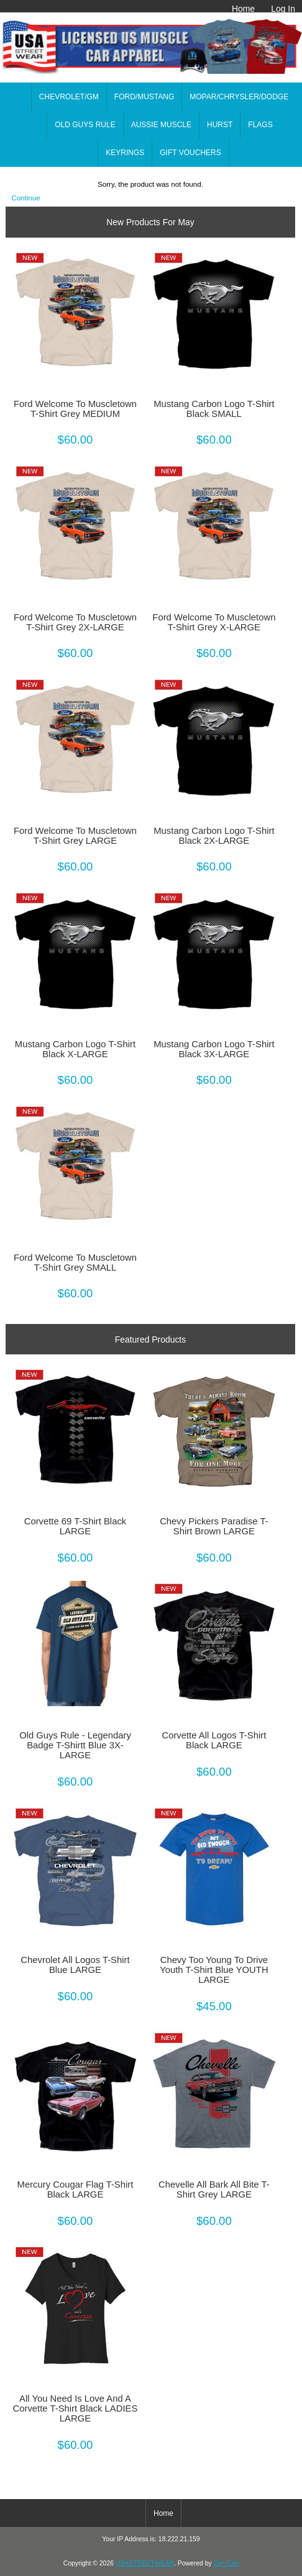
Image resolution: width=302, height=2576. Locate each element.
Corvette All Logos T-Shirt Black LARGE (214, 1740)
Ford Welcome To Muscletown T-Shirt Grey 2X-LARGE (75, 622)
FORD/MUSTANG (144, 96)
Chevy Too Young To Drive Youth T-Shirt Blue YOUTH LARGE (214, 1970)
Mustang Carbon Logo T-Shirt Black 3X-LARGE (213, 1049)
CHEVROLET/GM (69, 96)
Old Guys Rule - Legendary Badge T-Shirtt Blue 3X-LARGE (75, 1745)
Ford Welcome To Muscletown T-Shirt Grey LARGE (75, 836)
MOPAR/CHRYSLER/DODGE (239, 96)
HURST (219, 124)
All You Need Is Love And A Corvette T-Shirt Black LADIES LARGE (75, 2408)
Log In (283, 9)
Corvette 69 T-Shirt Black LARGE (75, 1526)
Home (243, 9)
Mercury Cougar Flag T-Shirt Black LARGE (75, 2189)
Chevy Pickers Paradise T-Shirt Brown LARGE (214, 1526)
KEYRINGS (125, 152)
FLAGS (260, 124)
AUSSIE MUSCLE (161, 124)
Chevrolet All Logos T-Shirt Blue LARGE (75, 1965)
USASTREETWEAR (145, 2563)
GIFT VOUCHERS (190, 152)
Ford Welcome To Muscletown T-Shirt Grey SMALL (75, 1262)
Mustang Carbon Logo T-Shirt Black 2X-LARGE (213, 836)
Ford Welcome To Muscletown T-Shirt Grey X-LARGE (213, 622)
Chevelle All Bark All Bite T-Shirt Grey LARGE (214, 2189)
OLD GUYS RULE (85, 124)
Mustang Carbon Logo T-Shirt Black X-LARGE (75, 1049)
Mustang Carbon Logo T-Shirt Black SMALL (213, 409)
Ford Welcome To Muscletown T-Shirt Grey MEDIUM (75, 409)
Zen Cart (226, 2563)
